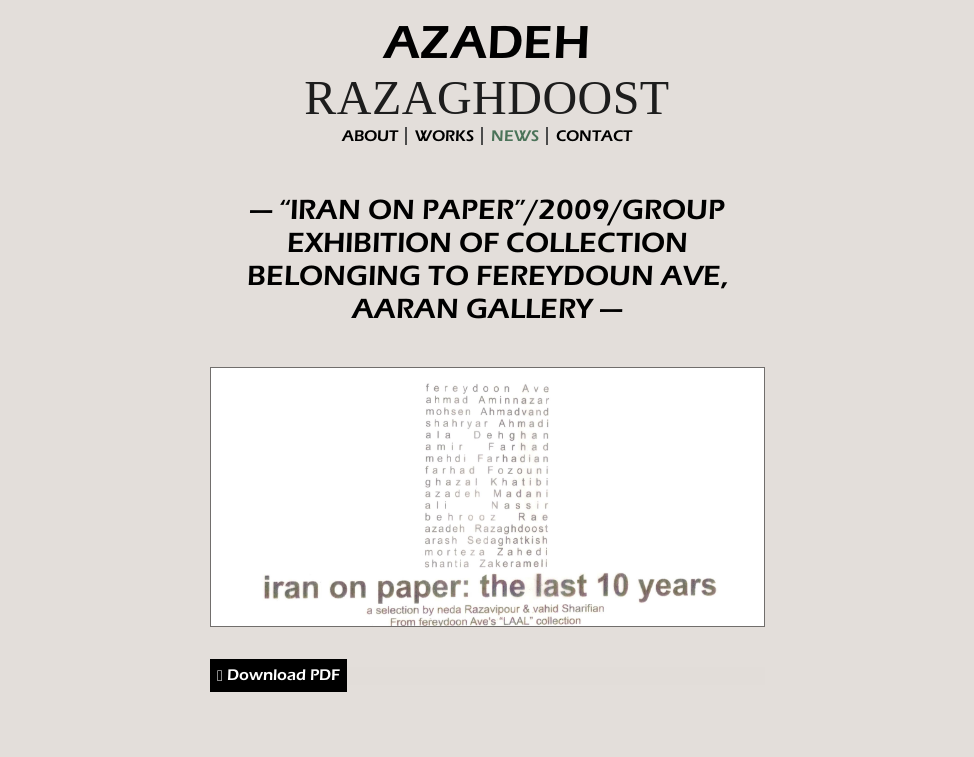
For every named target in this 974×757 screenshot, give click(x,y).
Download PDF (278, 676)
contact (594, 136)
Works (444, 136)
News (515, 136)
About (370, 136)
